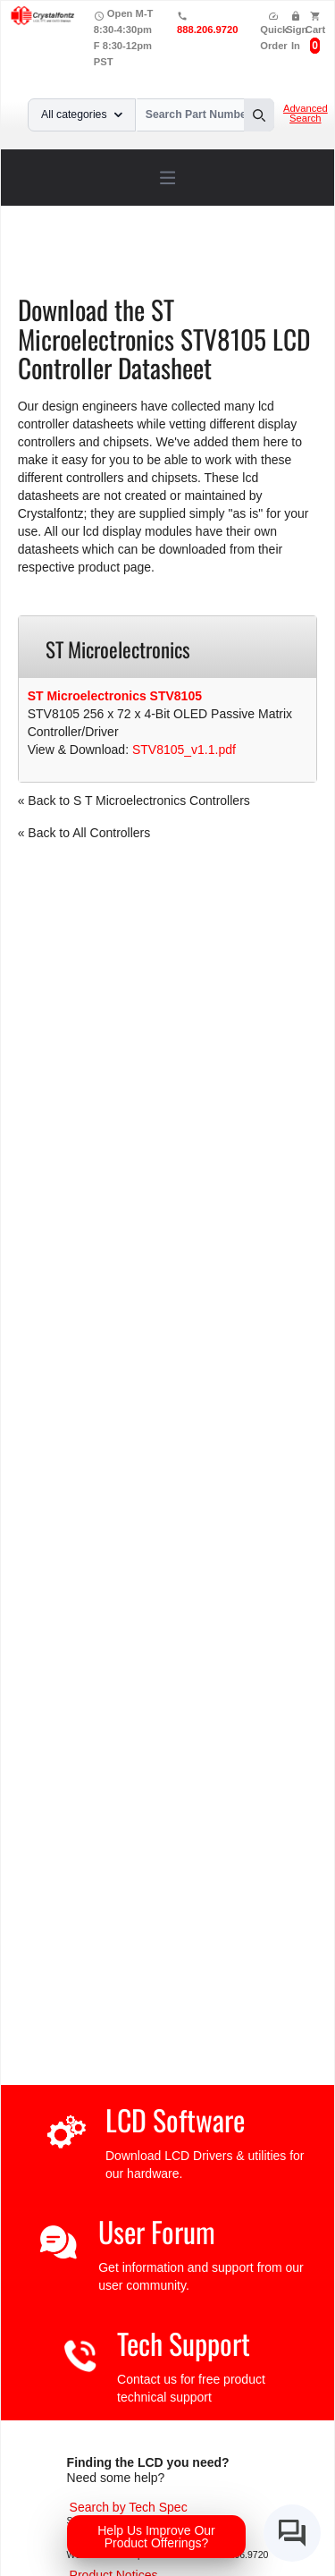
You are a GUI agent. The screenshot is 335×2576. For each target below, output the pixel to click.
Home (56, 254)
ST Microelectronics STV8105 (115, 696)
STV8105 (203, 266)
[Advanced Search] (129, 2507)
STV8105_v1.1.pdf (184, 749)
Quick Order (274, 31)
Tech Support (183, 2343)
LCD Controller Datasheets (219, 254)
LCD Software (175, 2119)
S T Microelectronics (106, 266)
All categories (81, 114)
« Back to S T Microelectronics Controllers (134, 800)
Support (109, 254)
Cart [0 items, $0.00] (315, 29)
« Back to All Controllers (84, 833)
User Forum (156, 2231)
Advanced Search (305, 113)
